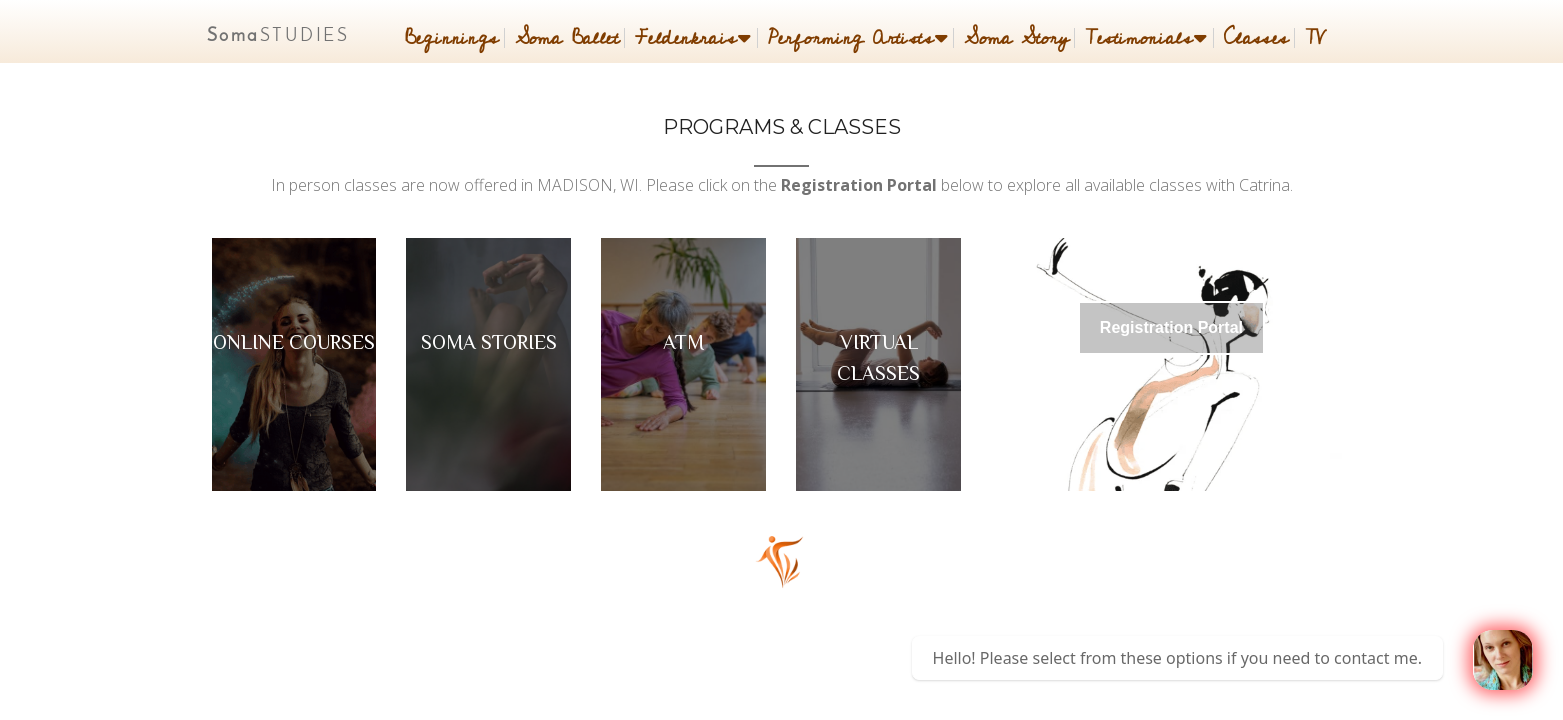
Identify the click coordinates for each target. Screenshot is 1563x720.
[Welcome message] (1503, 660)
